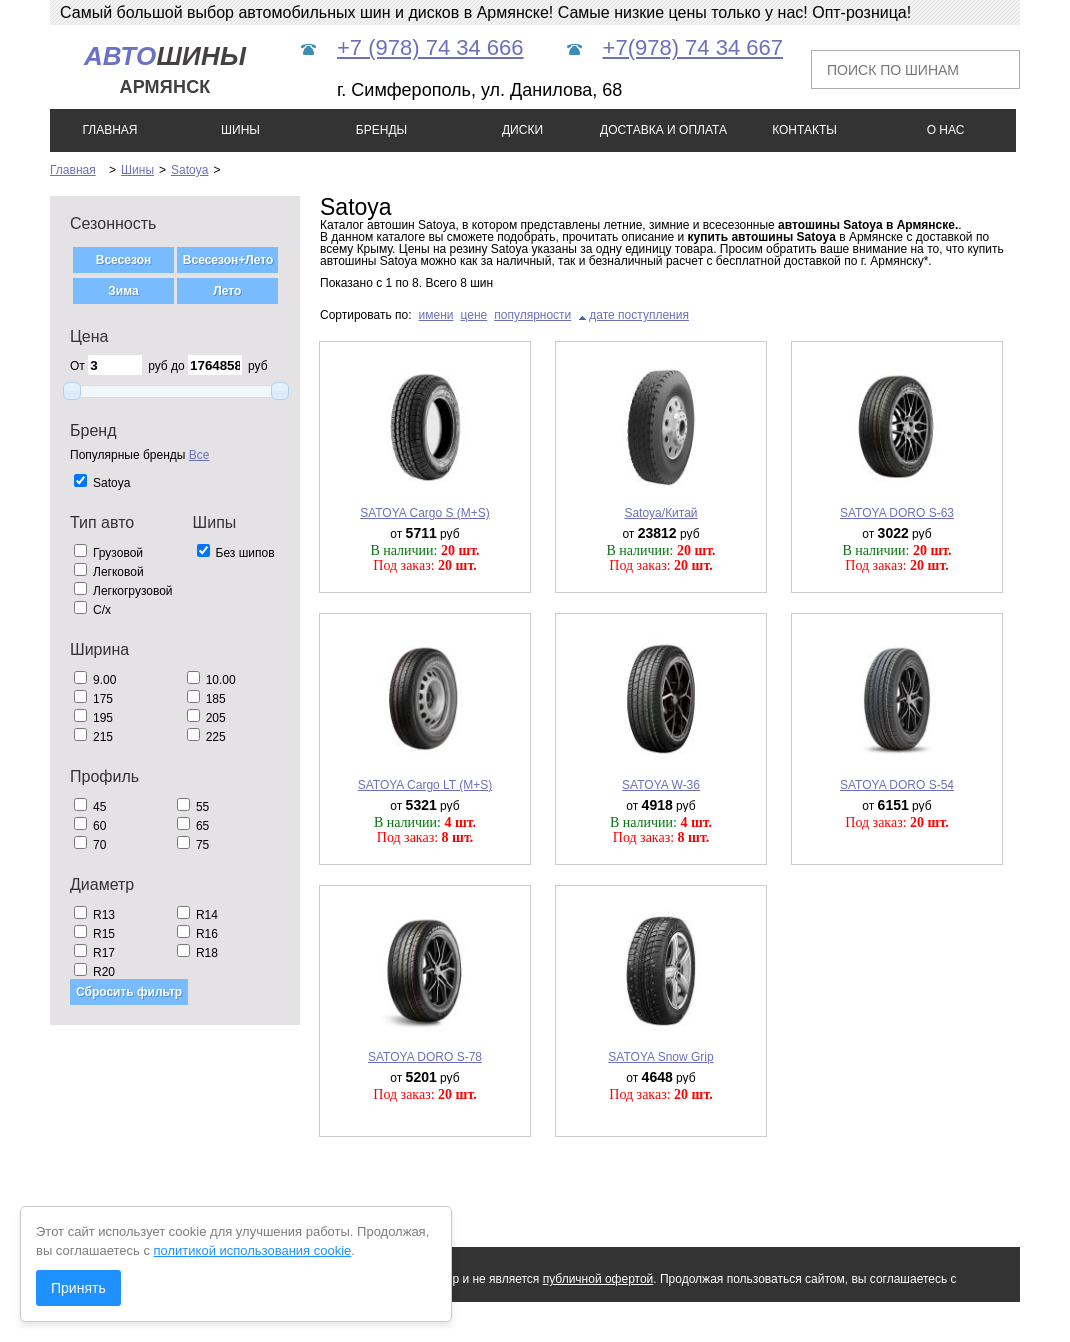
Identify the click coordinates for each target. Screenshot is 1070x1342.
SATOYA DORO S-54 (897, 785)
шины (165, 69)
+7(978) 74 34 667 (693, 47)
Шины (137, 170)
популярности (532, 315)
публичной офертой (598, 1279)
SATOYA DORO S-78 (425, 1057)
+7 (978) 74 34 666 (430, 47)
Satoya (189, 170)
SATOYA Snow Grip (660, 1057)
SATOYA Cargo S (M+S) (425, 513)
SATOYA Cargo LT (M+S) (425, 785)
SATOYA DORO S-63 (897, 513)
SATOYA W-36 (661, 785)
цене (474, 315)
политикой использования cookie (253, 1250)
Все (199, 455)
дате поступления (639, 315)
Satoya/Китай (660, 513)
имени (436, 315)
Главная (73, 170)
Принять (78, 1288)
